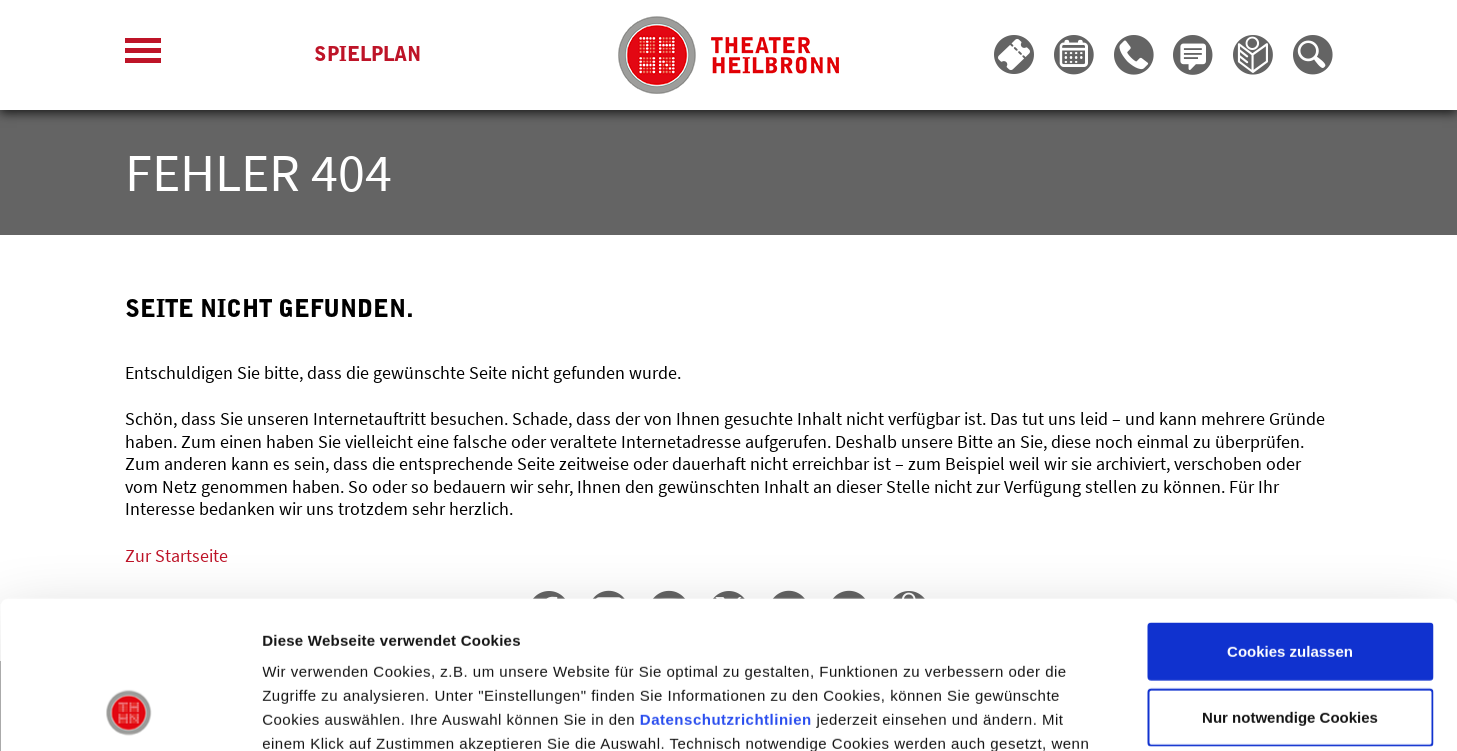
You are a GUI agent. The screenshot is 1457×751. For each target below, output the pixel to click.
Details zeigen (1063, 711)
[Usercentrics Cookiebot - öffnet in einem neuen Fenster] (129, 712)
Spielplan (367, 55)
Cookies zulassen (1290, 514)
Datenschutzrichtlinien (726, 582)
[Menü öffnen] (143, 55)
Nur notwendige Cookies (1290, 580)
